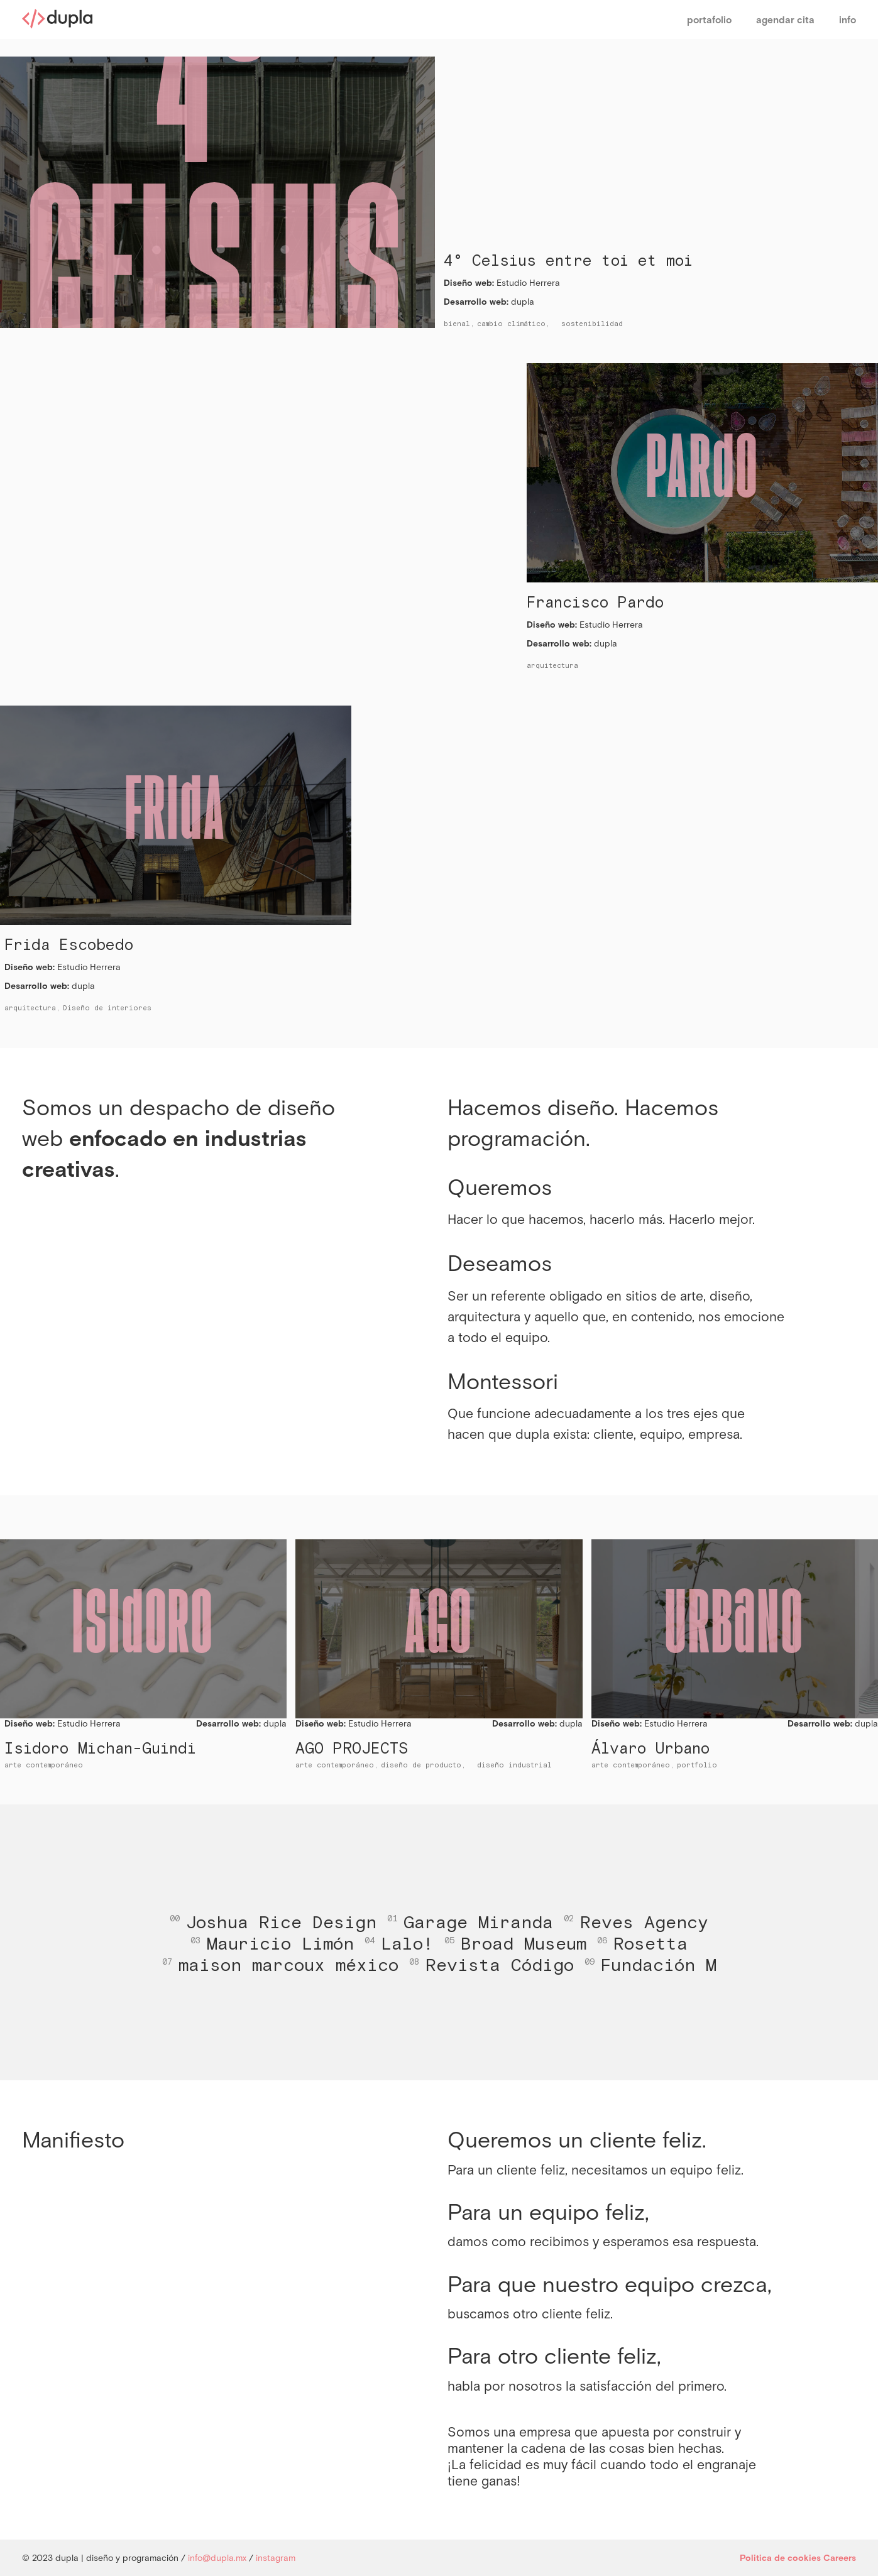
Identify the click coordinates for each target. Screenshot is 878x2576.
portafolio (709, 19)
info (847, 19)
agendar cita (785, 19)
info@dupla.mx (217, 2558)
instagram (275, 2558)
